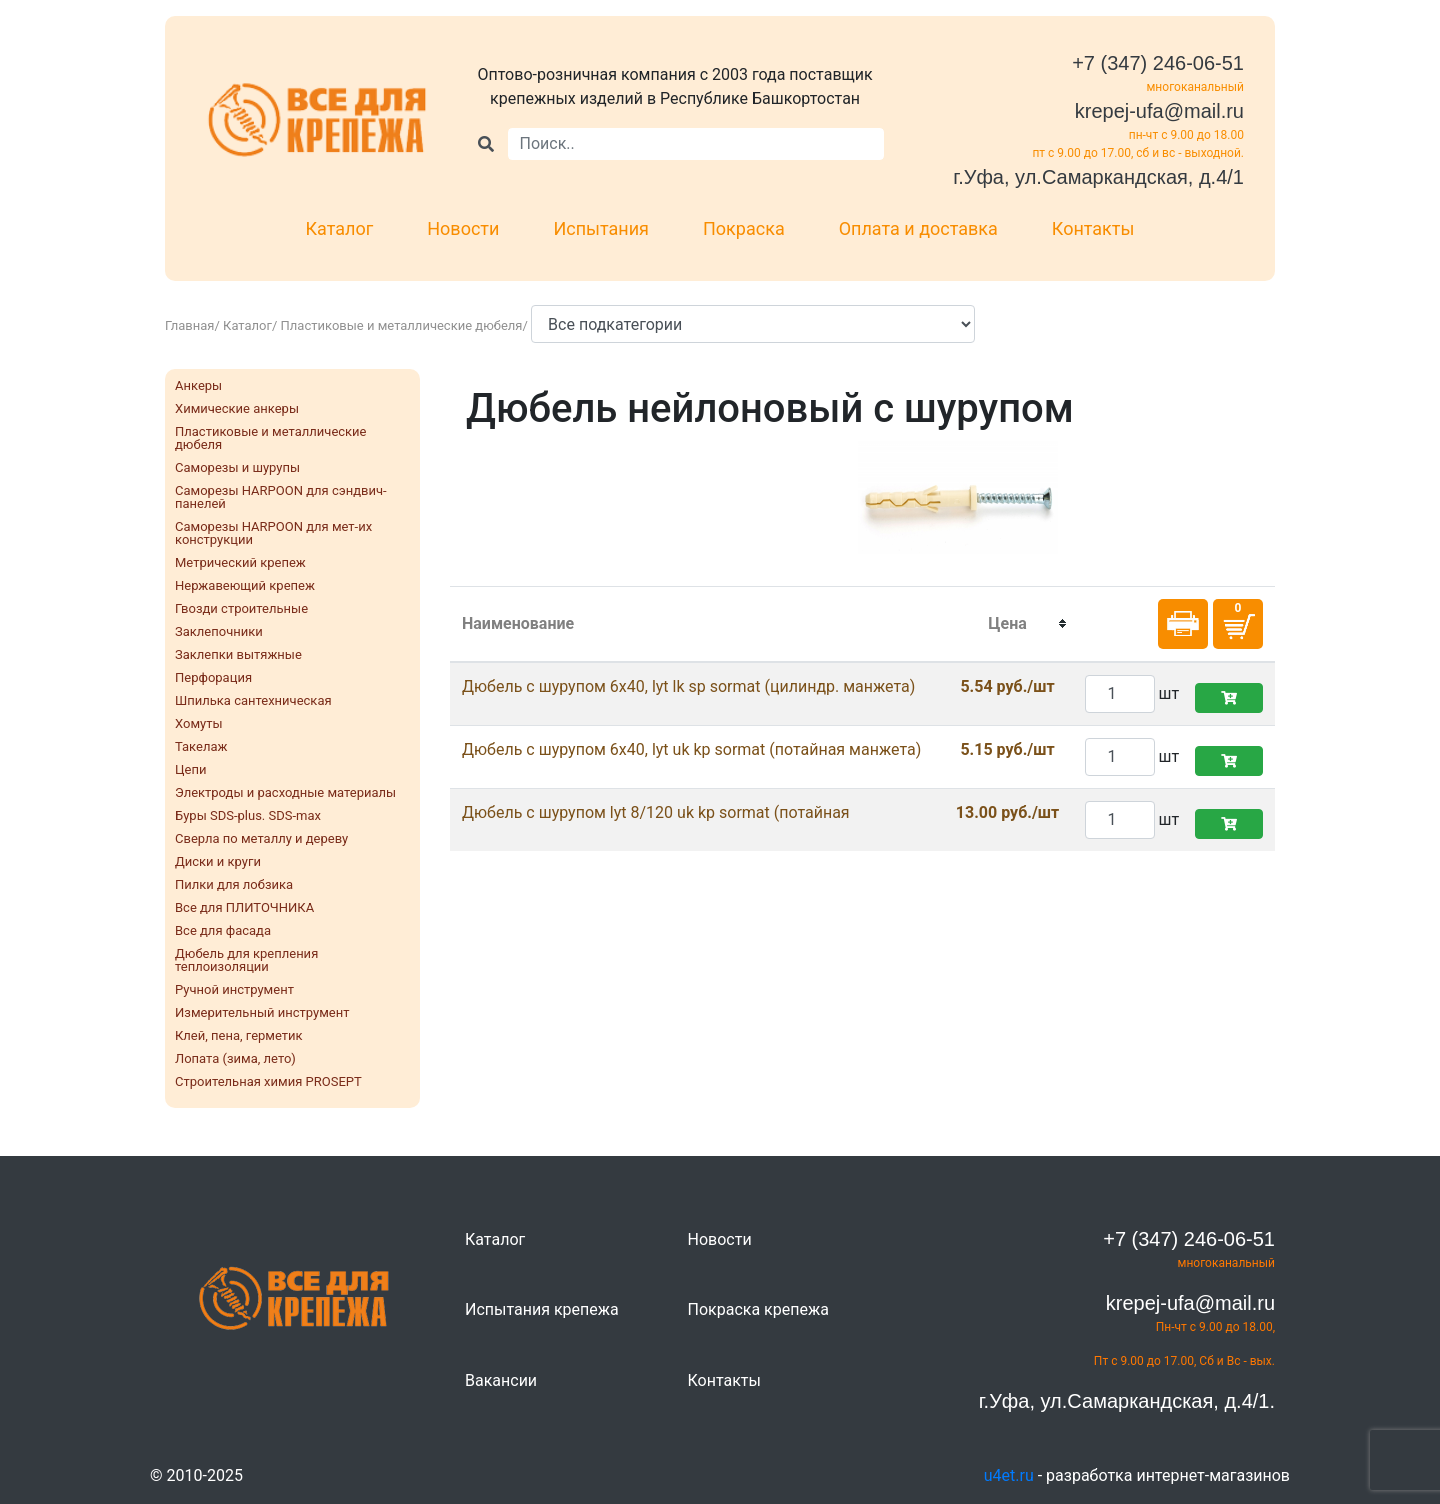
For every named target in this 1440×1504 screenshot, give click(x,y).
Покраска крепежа (758, 1309)
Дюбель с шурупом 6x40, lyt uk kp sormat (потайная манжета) (691, 749)
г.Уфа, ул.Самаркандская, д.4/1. (1127, 1401)
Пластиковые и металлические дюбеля (402, 325)
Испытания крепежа (542, 1309)
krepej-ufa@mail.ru (1159, 111)
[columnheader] (1008, 624)
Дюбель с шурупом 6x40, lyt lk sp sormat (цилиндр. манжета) (688, 686)
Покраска (744, 228)
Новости (463, 228)
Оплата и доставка (918, 228)
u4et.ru (1009, 1475)
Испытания (601, 228)
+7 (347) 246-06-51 (1158, 63)
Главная (189, 325)
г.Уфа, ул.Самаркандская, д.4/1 (1098, 177)
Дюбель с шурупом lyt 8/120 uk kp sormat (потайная (656, 812)
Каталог (340, 228)
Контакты (1093, 228)
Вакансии (501, 1380)
